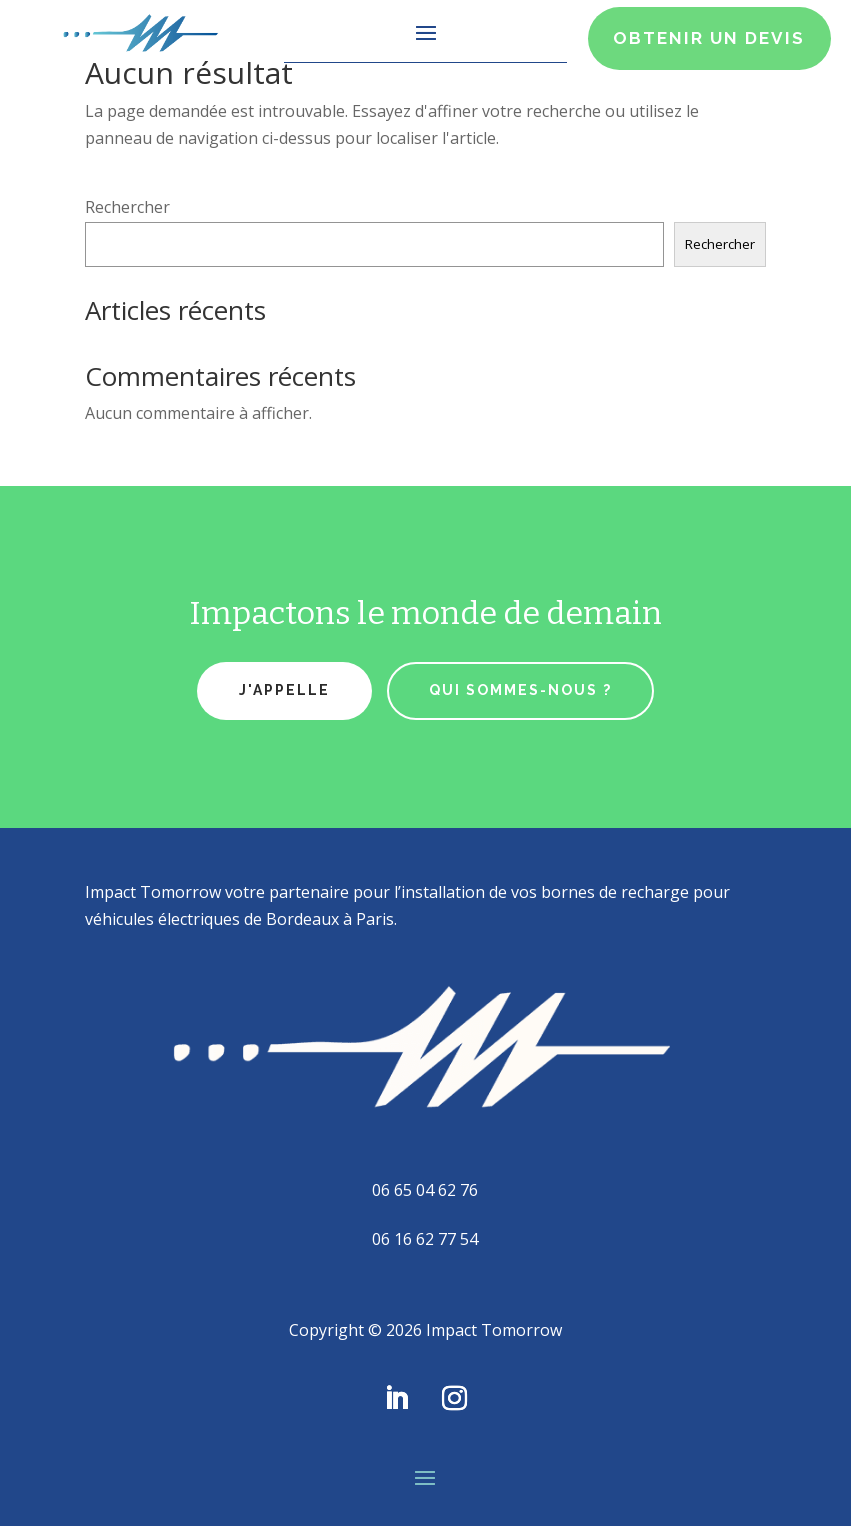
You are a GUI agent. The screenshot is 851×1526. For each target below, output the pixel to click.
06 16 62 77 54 (425, 1239)
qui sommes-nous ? (520, 690)
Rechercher (127, 207)
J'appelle (284, 690)
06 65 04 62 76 (425, 1190)
